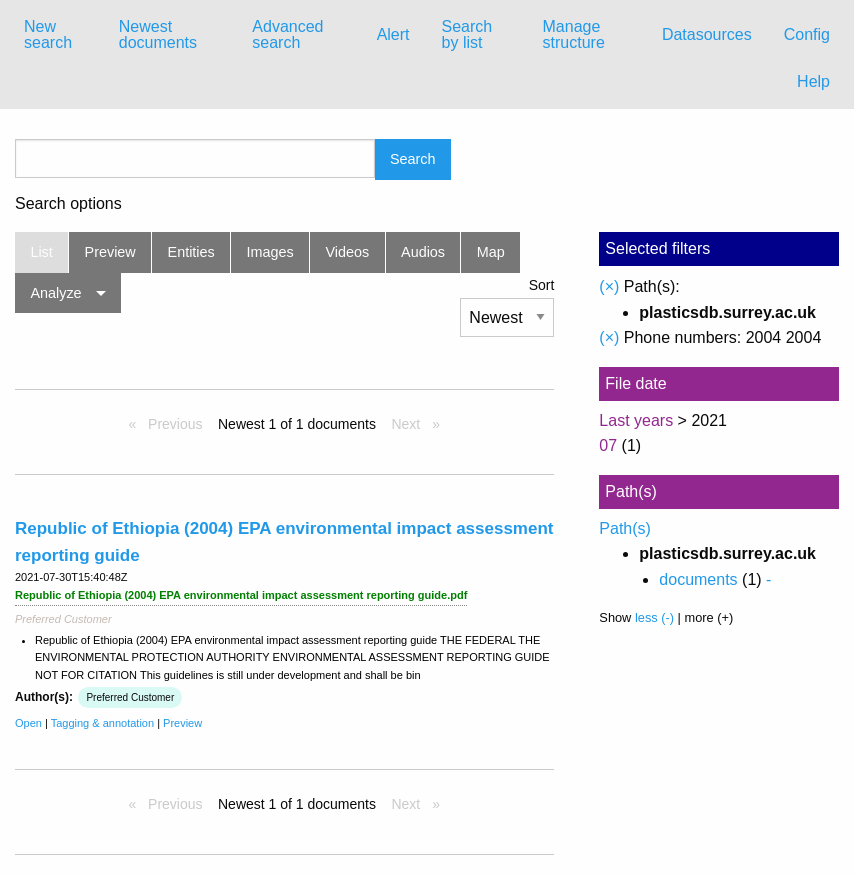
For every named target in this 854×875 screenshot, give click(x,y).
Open (28, 723)
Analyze (55, 293)
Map (491, 252)
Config (807, 34)
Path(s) (625, 528)
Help (813, 81)
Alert (393, 34)
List (41, 252)
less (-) (654, 617)
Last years (636, 420)
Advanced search (287, 34)
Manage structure (574, 34)
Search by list (467, 34)
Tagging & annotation (102, 723)
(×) (609, 286)
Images (270, 252)
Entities (191, 252)
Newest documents (158, 34)
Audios (423, 252)
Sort (542, 285)
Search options (68, 204)
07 (608, 445)
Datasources (707, 34)
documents (698, 579)
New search (48, 34)
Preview (110, 252)
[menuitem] (55, 35)
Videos (348, 252)
